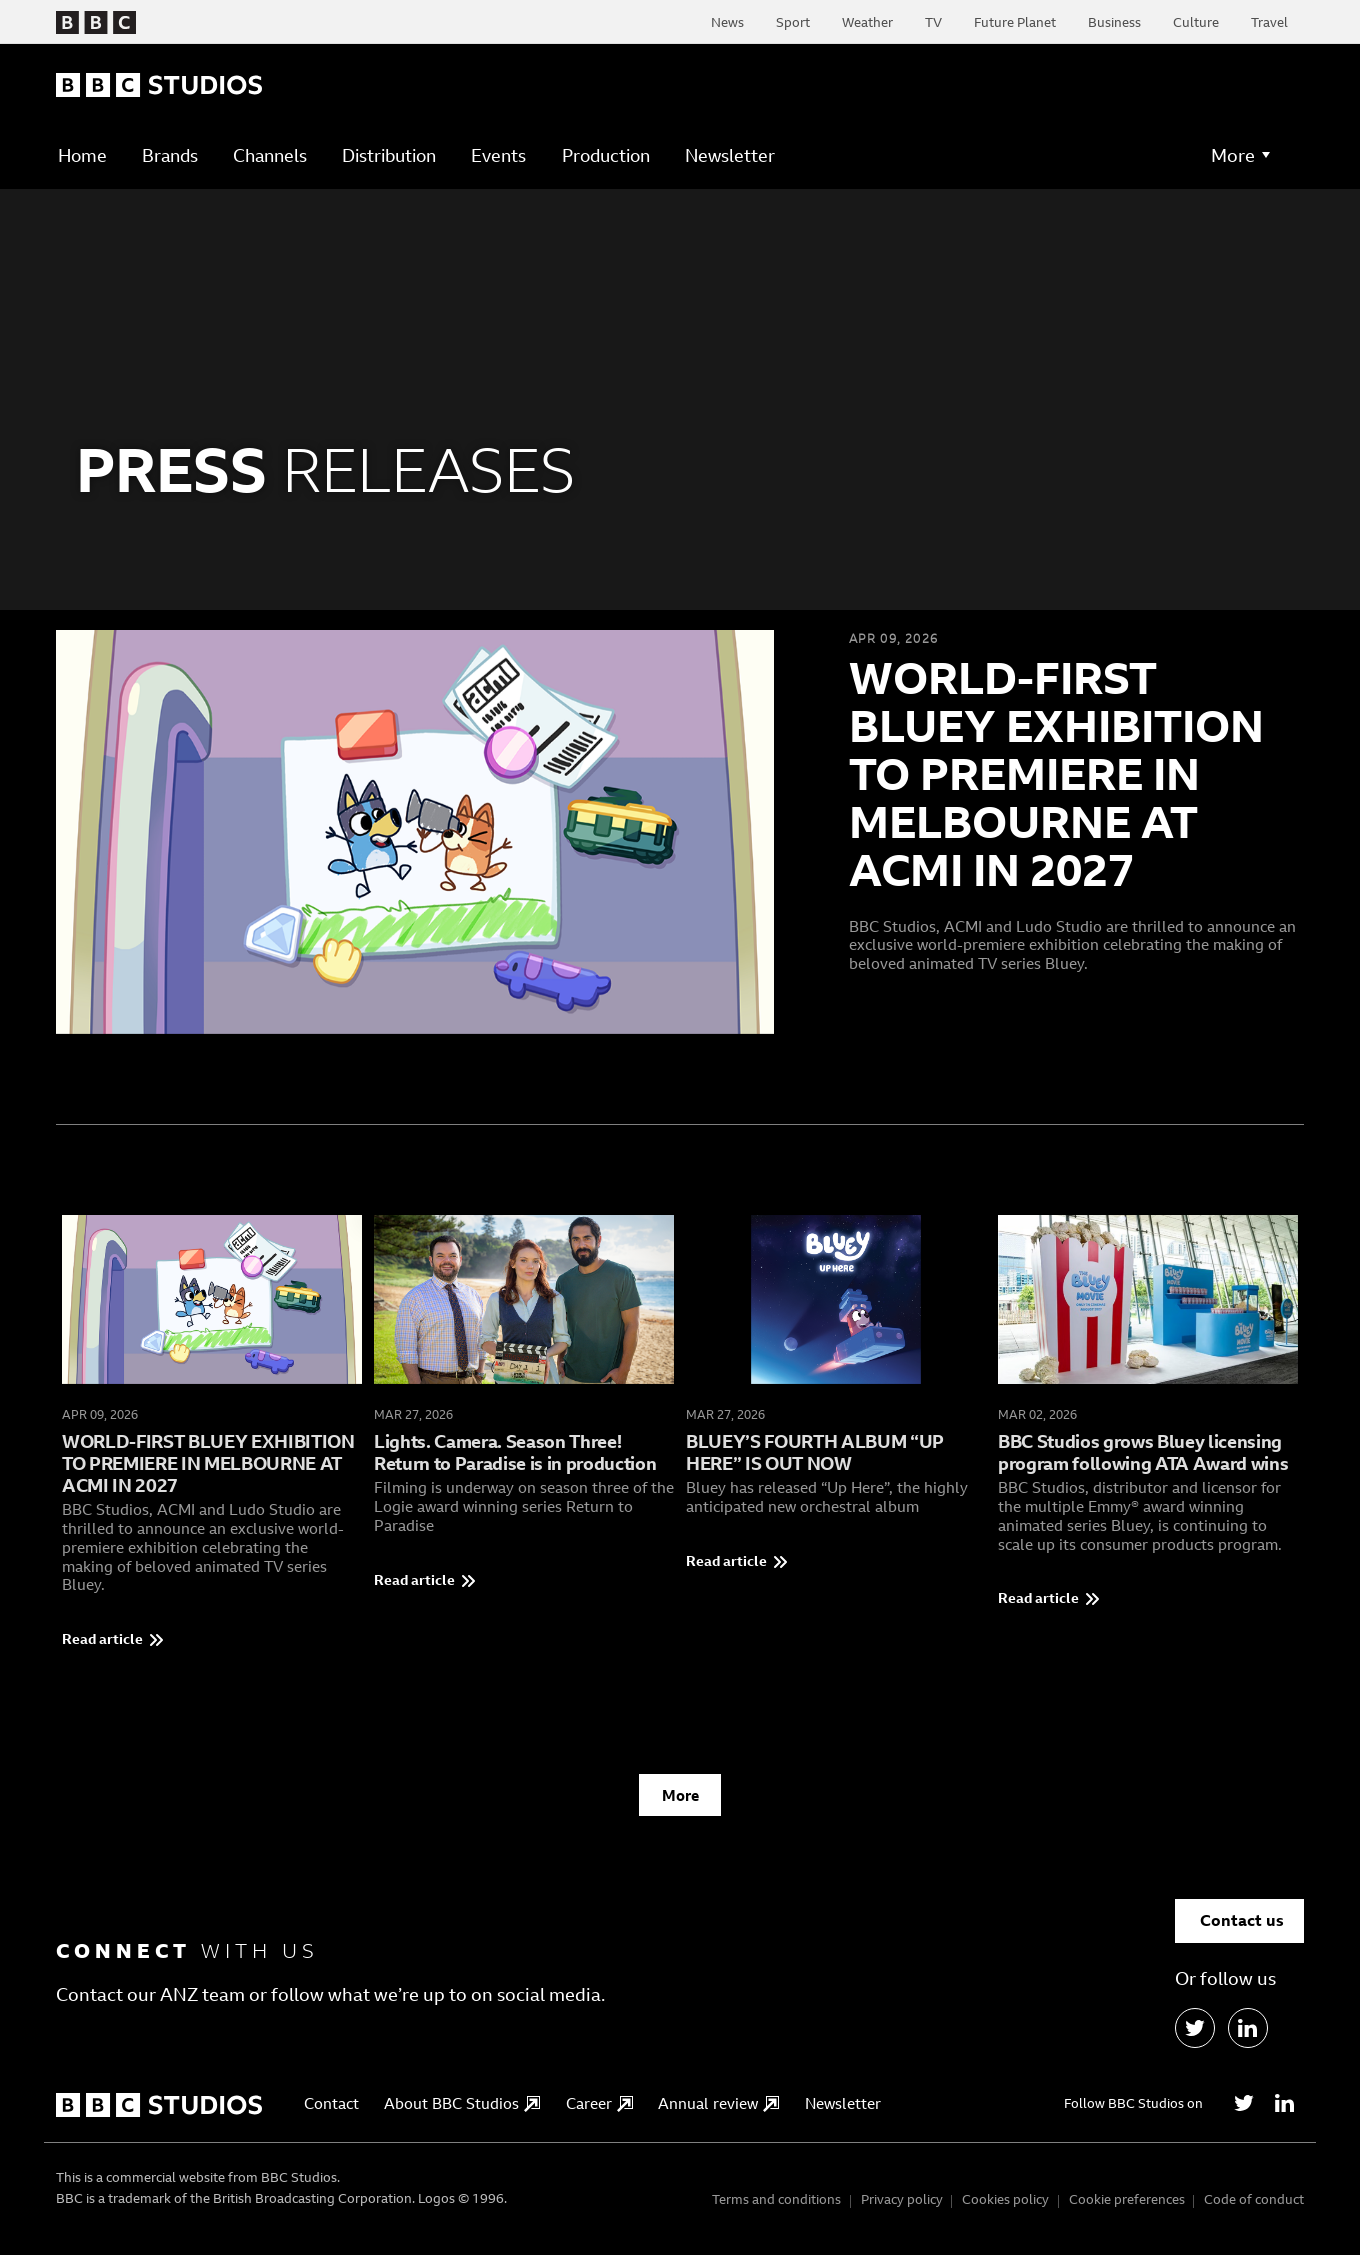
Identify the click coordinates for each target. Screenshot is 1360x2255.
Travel (1269, 22)
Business (1114, 22)
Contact (331, 2112)
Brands (170, 155)
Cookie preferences (1127, 2208)
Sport (793, 22)
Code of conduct (1254, 2208)
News (727, 22)
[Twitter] (1244, 2112)
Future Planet (1015, 22)
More (680, 1804)
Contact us (1242, 1929)
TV (933, 22)
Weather (867, 22)
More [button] (1233, 155)
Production (606, 155)
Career (599, 2112)
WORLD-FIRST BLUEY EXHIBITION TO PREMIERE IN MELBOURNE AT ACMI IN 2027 (1056, 773)
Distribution (389, 155)
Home (82, 155)
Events (498, 155)
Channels (270, 155)
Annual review (718, 2112)
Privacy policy (902, 2208)
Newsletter (730, 155)
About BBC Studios (462, 2112)
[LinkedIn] (1248, 2037)
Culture (1196, 22)
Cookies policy (1005, 2208)
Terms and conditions (776, 2208)
